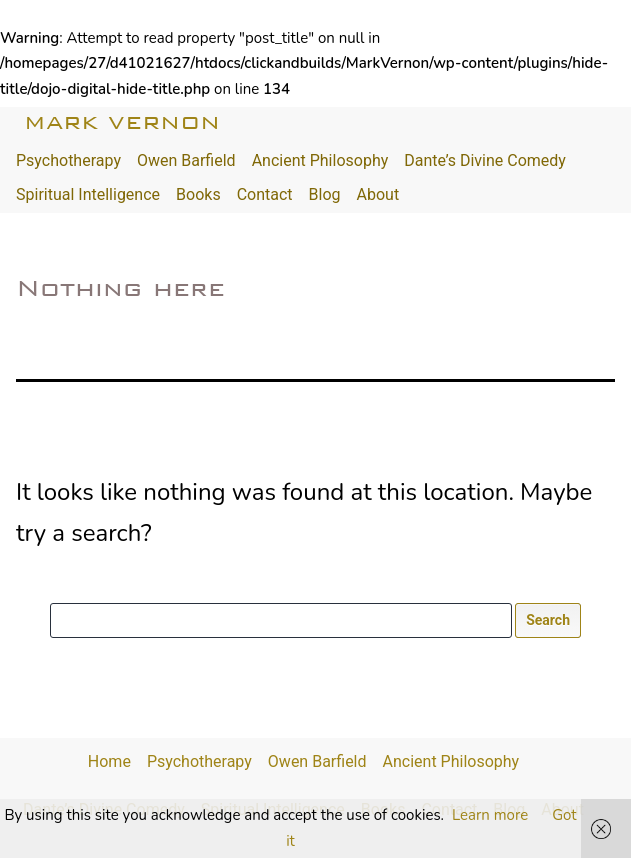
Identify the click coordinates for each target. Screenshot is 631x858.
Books (198, 194)
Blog (325, 194)
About (378, 194)
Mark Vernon (122, 122)
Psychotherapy (68, 160)
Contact (265, 194)
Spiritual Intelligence (88, 194)
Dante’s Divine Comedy (485, 160)
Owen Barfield (186, 160)
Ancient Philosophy (320, 160)
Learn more (490, 815)
